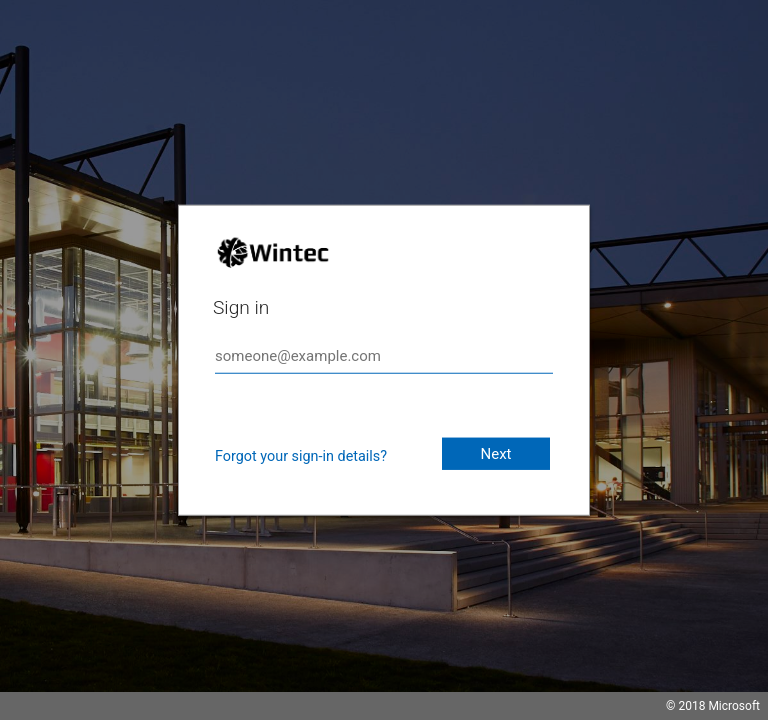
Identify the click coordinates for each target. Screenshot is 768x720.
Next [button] (495, 454)
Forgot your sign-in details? (301, 456)
